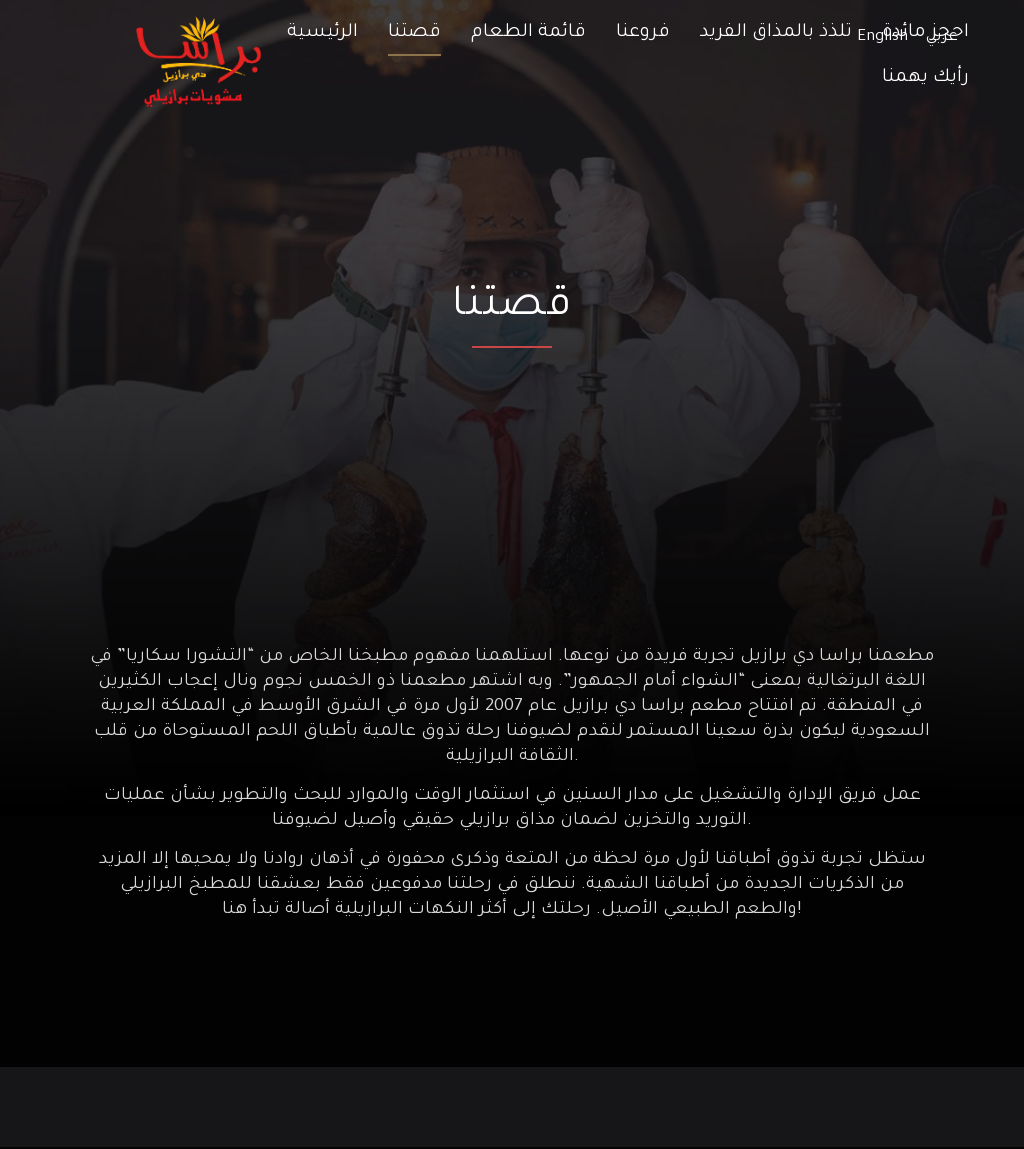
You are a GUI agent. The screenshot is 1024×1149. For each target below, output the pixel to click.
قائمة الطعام (528, 33)
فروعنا (643, 33)
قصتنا (414, 33)
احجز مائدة (925, 33)
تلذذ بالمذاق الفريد (776, 33)
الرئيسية (322, 33)
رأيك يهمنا (925, 78)
